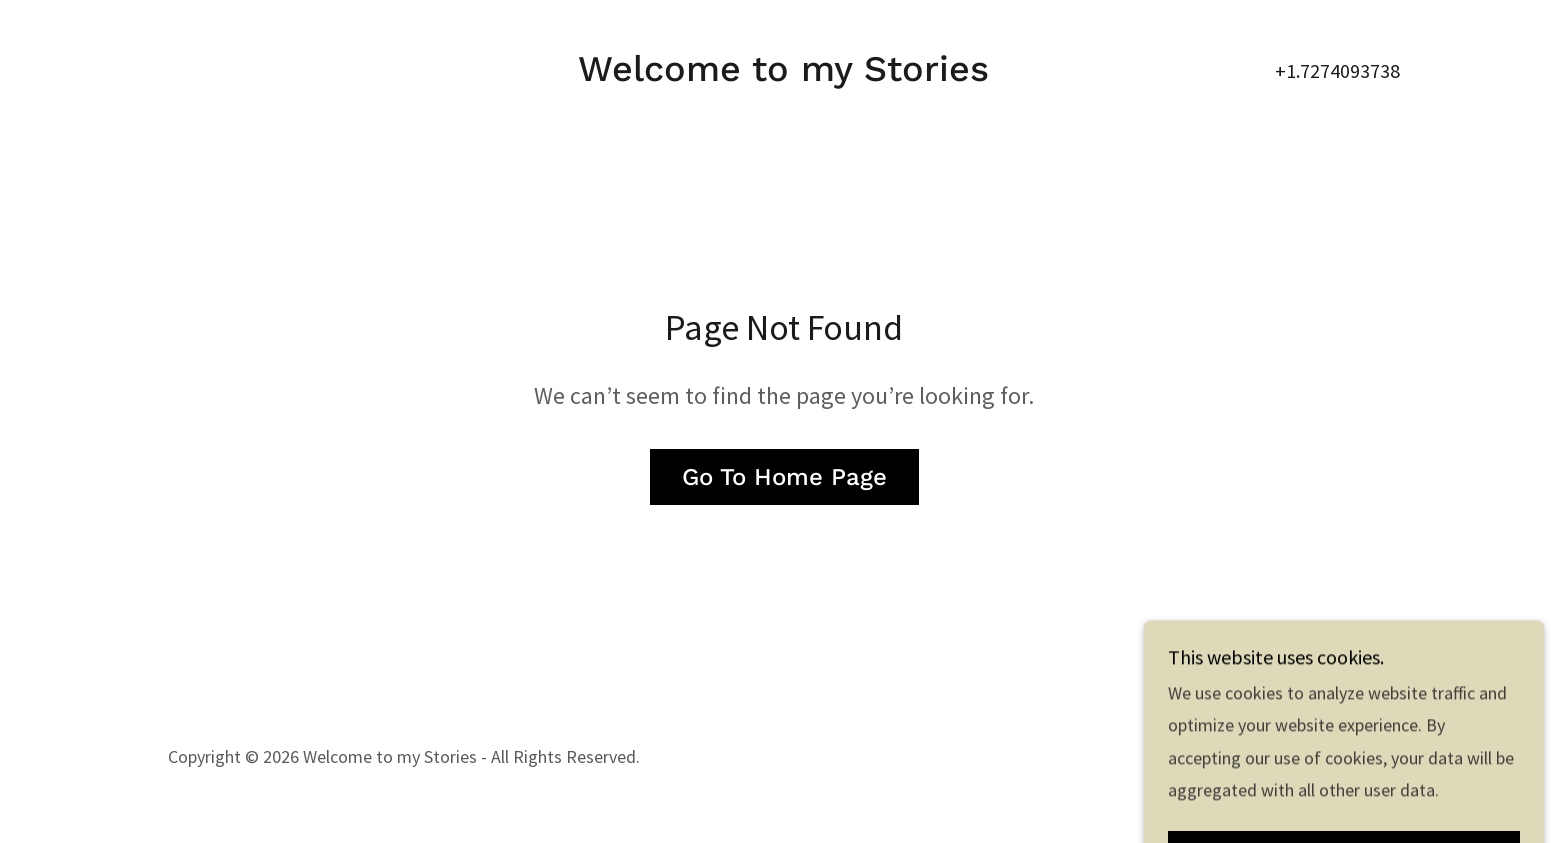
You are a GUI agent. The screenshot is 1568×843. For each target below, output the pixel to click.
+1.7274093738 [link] (1337, 70)
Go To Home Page (784, 477)
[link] (783, 74)
